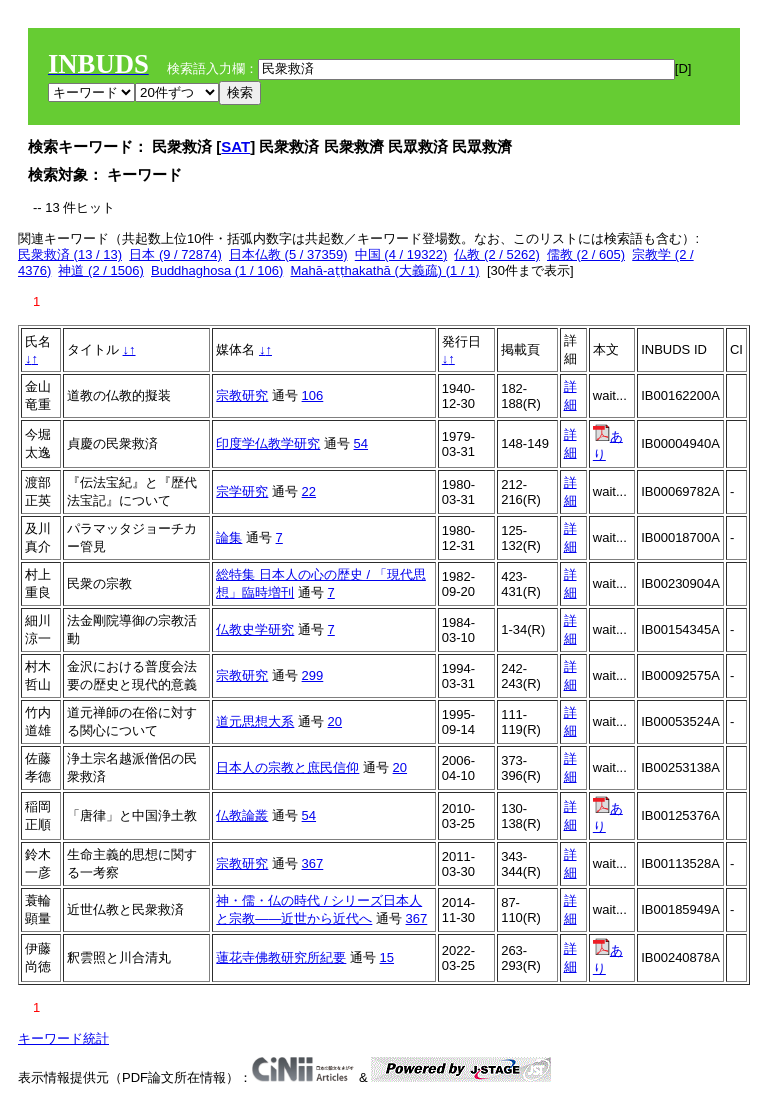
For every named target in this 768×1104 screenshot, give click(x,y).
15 (387, 957)
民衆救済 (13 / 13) (70, 254)
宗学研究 (242, 491)
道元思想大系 (255, 721)
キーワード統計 (63, 1038)
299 (313, 675)
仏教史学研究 (255, 629)
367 (313, 863)
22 (309, 491)
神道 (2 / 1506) (100, 270)
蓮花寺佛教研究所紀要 (281, 957)
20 (335, 721)
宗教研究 (242, 395)
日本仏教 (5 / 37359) (288, 254)
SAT (235, 146)
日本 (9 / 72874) (175, 254)
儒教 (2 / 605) (586, 254)
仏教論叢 (242, 815)
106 (313, 395)
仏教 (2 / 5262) (496, 254)
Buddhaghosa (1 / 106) (217, 270)
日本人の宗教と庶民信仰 (287, 767)
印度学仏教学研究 (268, 443)
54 (361, 443)
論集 (229, 537)
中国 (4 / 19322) (401, 254)
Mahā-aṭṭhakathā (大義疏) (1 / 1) (385, 270)
